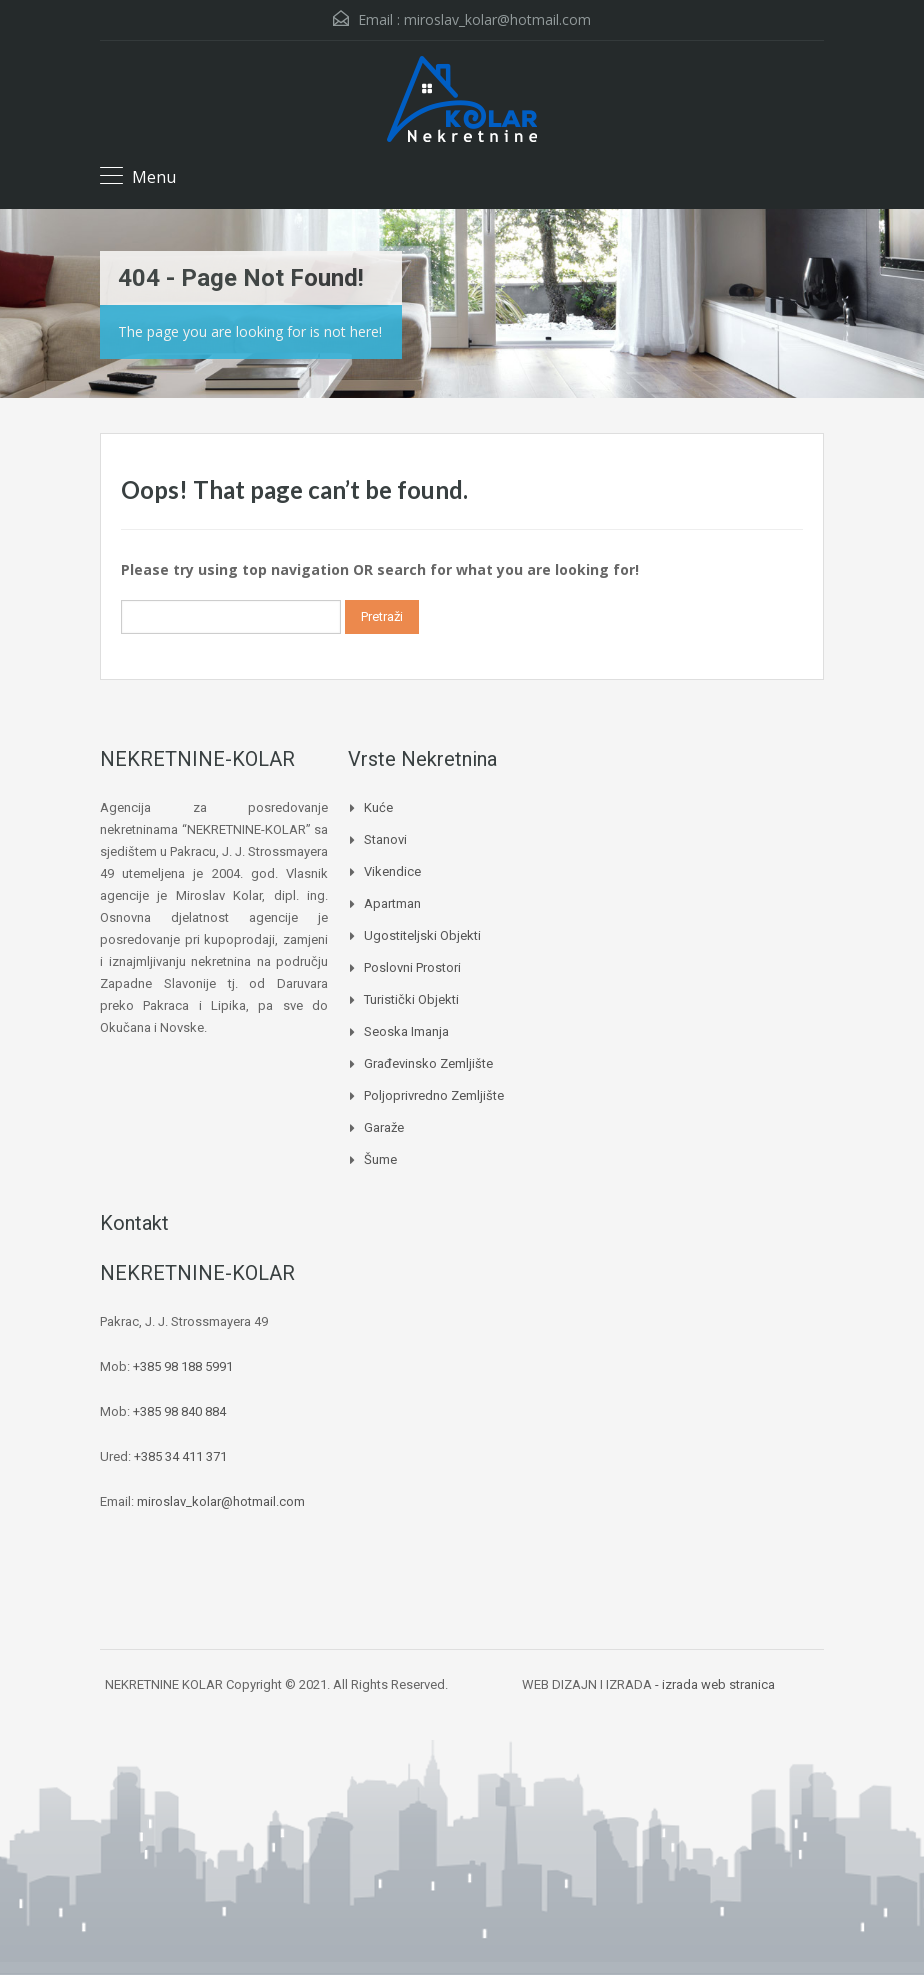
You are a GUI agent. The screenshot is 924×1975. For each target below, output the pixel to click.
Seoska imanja (406, 1031)
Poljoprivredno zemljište (434, 1095)
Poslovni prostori (412, 967)
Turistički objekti (411, 999)
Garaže (384, 1127)
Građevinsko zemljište (428, 1063)
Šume (380, 1159)
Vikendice (392, 871)
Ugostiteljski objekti (422, 935)
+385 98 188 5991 (183, 1366)
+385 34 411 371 (180, 1456)
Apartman (392, 903)
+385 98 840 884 (179, 1411)
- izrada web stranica (715, 1684)
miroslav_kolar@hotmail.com (497, 19)
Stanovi (385, 839)
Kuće (378, 807)
